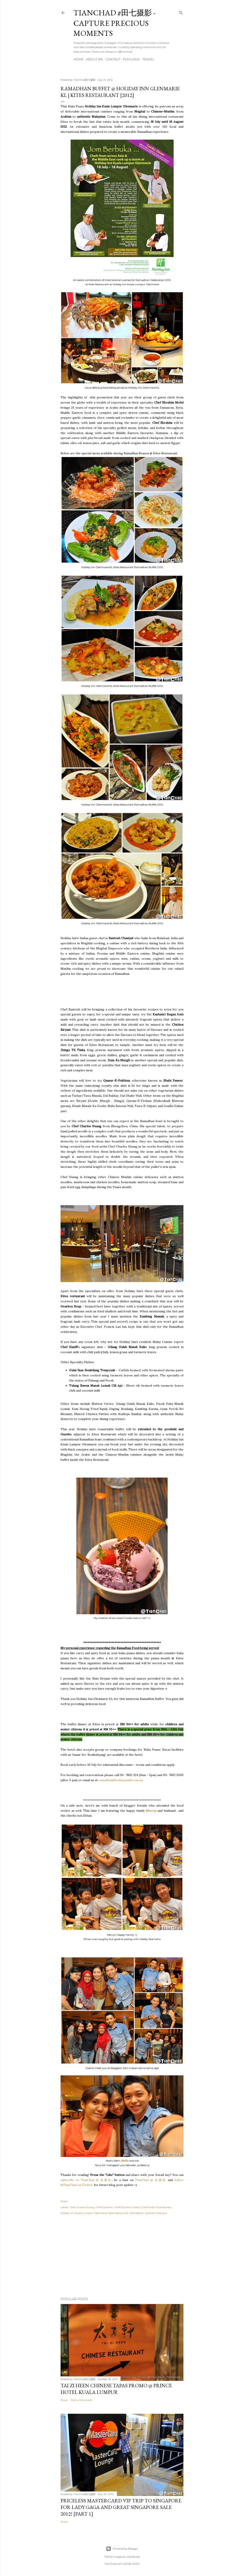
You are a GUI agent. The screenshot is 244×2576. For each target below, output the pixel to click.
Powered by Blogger (122, 2548)
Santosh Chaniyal (156, 2213)
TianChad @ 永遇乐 (150, 2180)
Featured (131, 59)
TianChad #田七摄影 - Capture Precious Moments (114, 23)
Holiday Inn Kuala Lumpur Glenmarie (84, 2213)
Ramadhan (137, 2213)
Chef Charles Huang (82, 2207)
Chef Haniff (148, 2207)
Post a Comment (81, 2400)
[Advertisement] (122, 2257)
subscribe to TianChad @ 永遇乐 (86, 2180)
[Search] (180, 12)
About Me (94, 59)
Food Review (163, 2207)
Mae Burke (133, 2556)
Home (78, 59)
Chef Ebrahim (104, 2207)
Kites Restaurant (118, 2213)
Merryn (151, 1811)
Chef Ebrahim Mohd (126, 2207)
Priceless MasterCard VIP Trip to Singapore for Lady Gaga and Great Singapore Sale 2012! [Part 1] (121, 2507)
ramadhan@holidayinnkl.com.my (121, 1780)
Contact (112, 59)
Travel (148, 59)
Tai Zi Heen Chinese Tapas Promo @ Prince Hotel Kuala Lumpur (116, 2388)
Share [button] (64, 2201)
